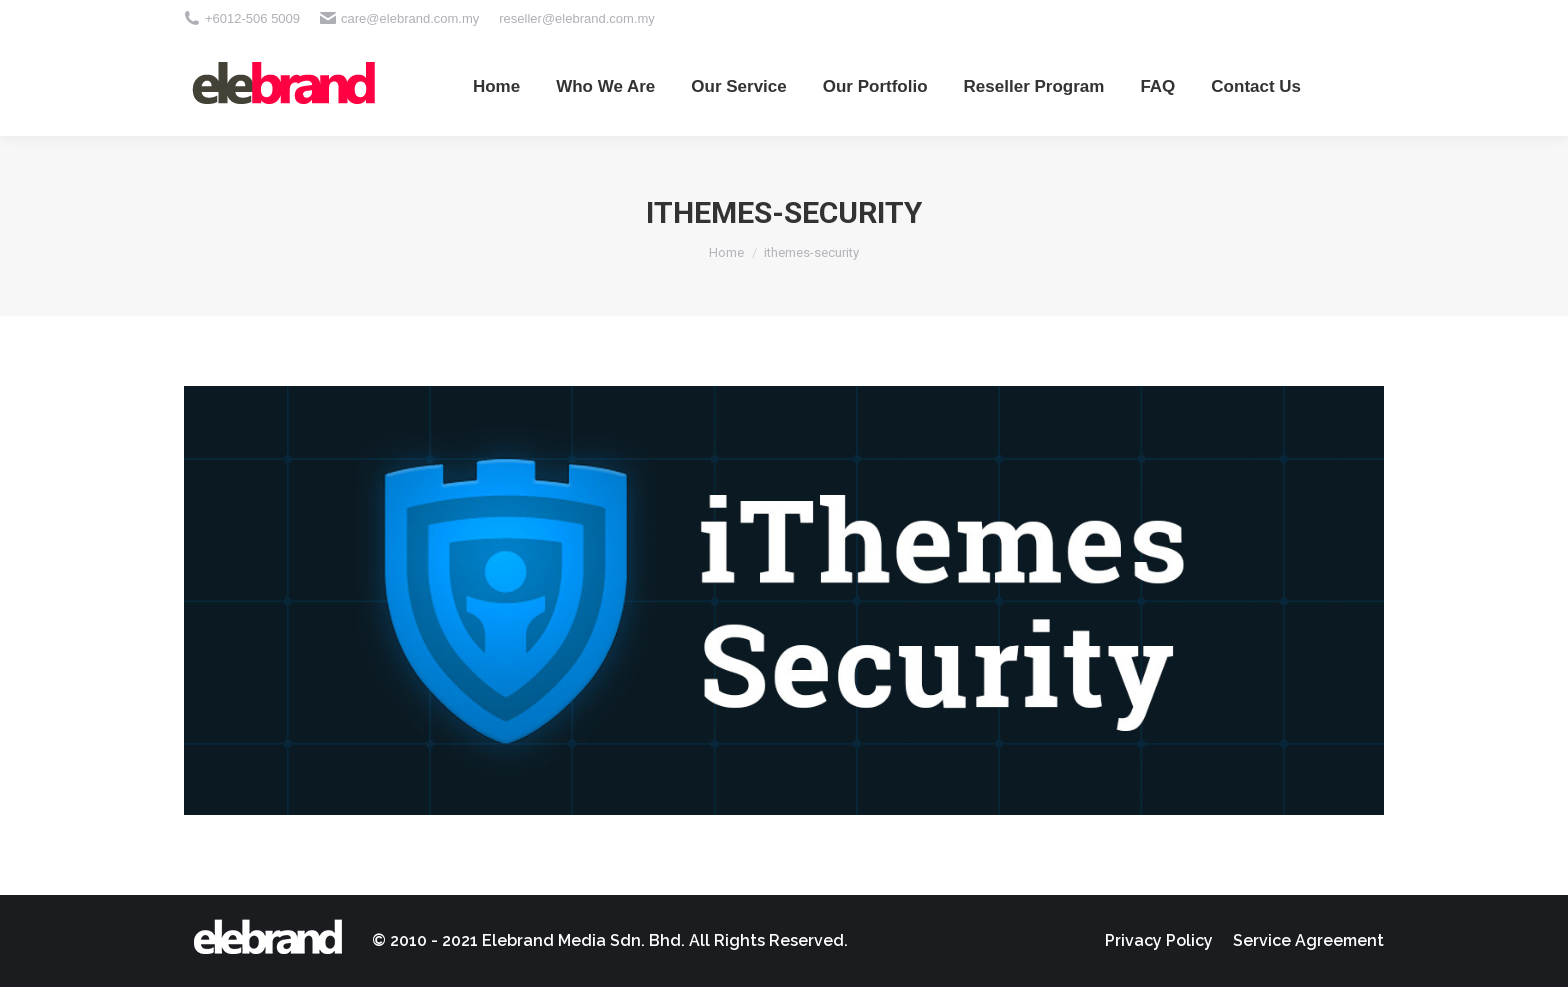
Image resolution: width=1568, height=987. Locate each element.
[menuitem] (496, 86)
